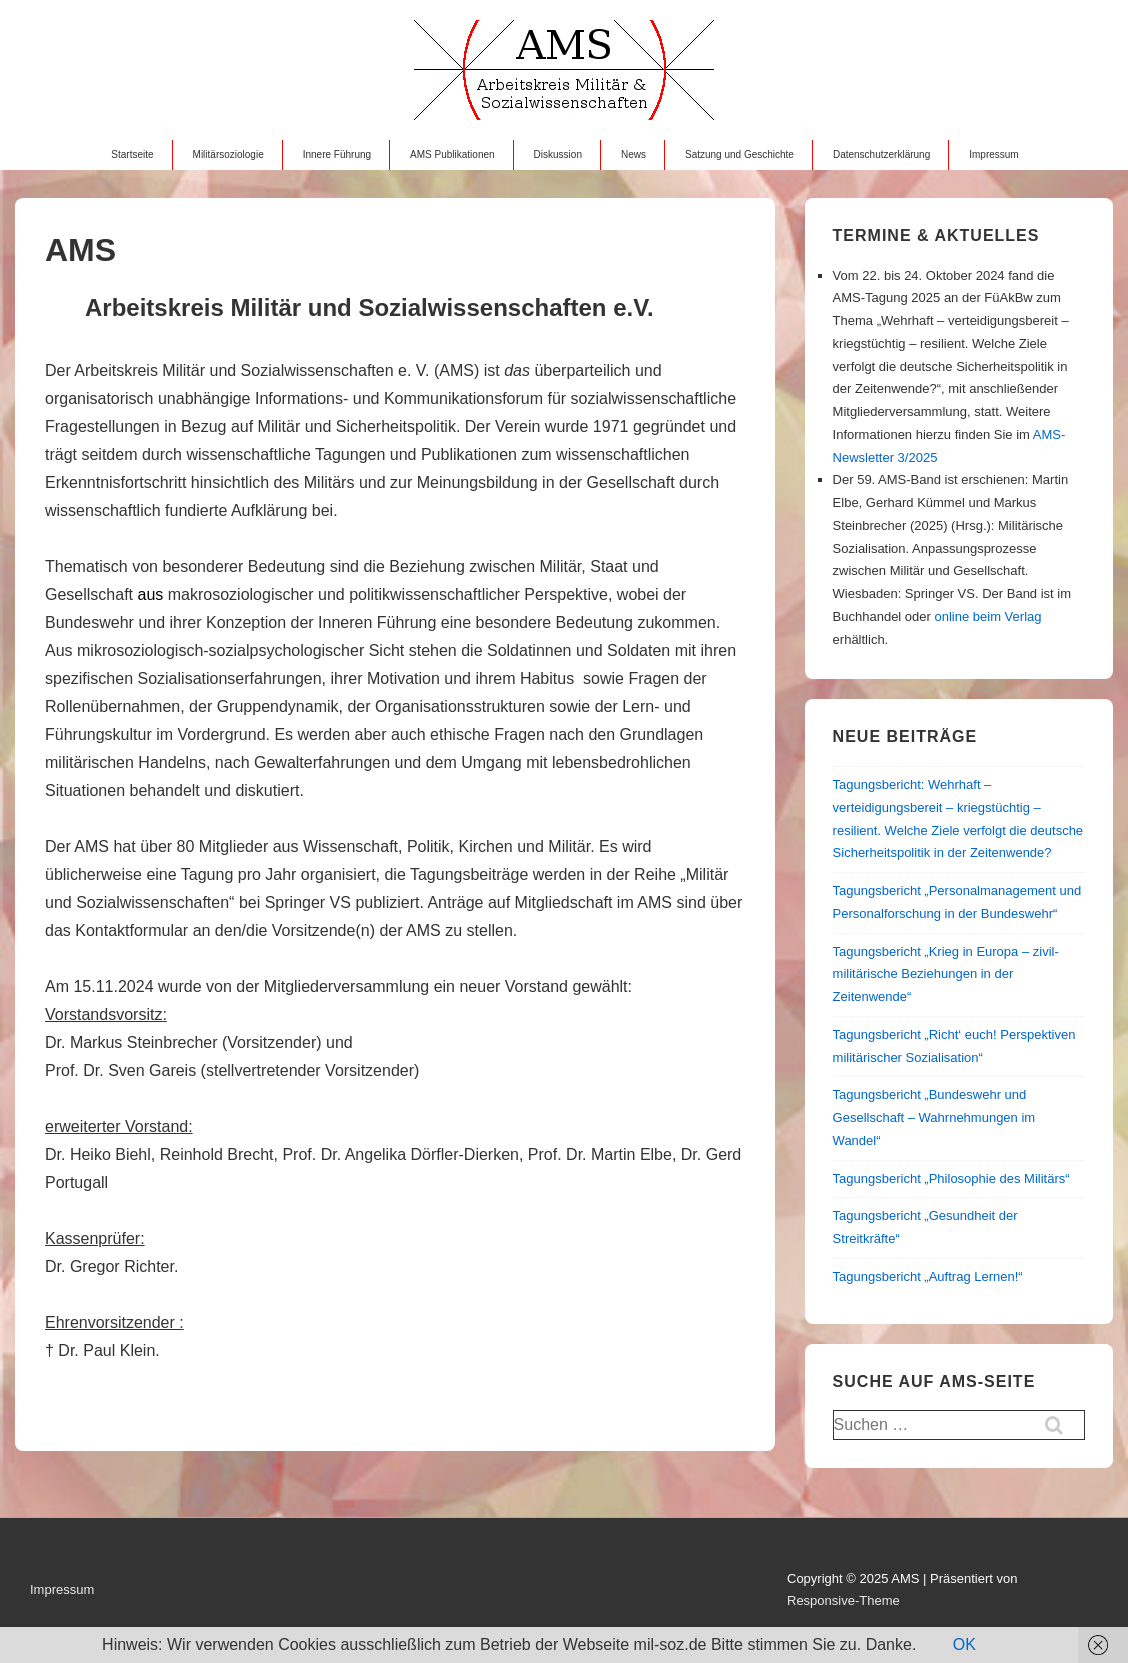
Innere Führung (337, 154)
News (633, 154)
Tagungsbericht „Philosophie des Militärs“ (951, 1178)
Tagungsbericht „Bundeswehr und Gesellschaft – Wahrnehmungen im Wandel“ (934, 1117)
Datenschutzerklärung (881, 154)
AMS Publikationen (452, 154)
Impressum (993, 154)
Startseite (132, 154)
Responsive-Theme (843, 1600)
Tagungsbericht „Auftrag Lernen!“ (928, 1276)
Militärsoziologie (228, 154)
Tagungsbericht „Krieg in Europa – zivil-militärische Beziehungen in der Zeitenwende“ (946, 974)
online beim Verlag (988, 616)
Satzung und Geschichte (739, 154)
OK (964, 1644)
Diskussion (558, 154)
